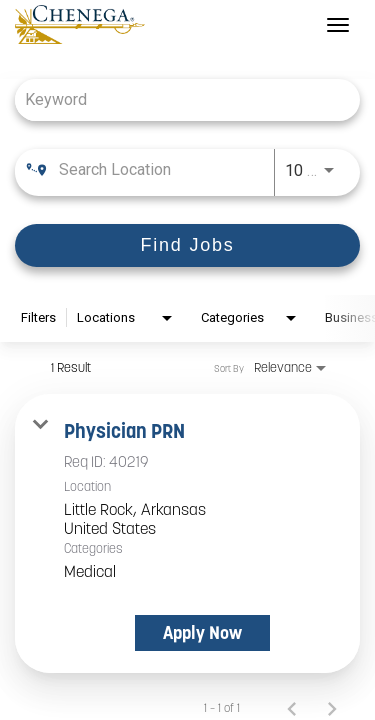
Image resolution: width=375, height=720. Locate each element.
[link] (187, 533)
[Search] (187, 245)
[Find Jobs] (187, 245)
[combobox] (177, 99)
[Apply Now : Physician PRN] (202, 633)
